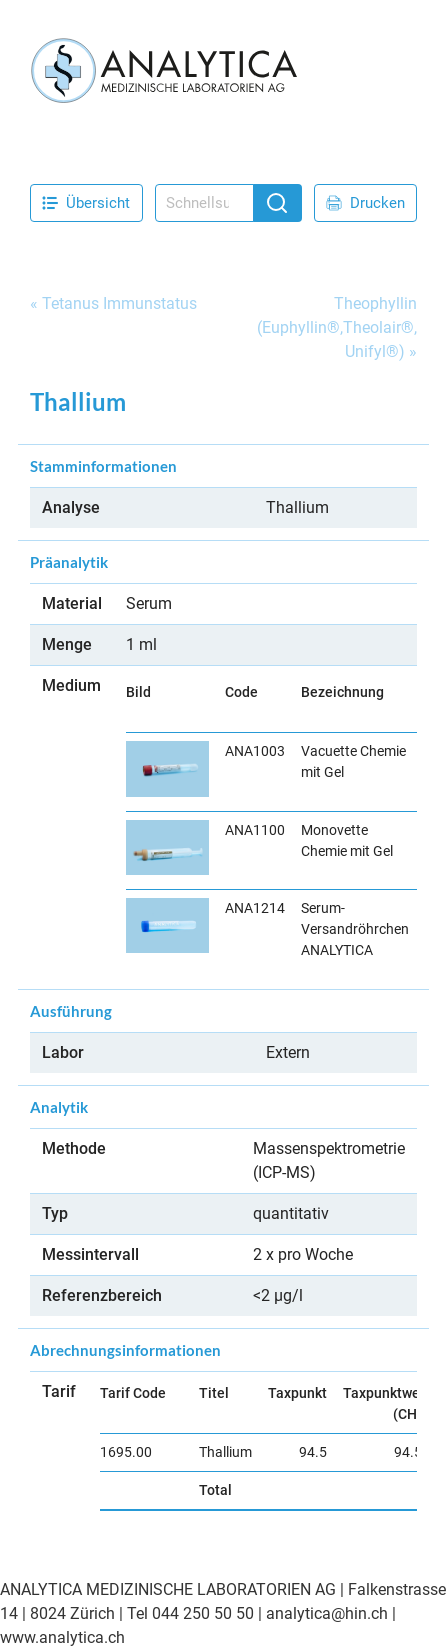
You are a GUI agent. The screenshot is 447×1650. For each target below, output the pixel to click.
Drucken (365, 203)
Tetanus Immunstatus (119, 303)
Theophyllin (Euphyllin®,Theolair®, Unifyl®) (337, 327)
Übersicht (86, 203)
